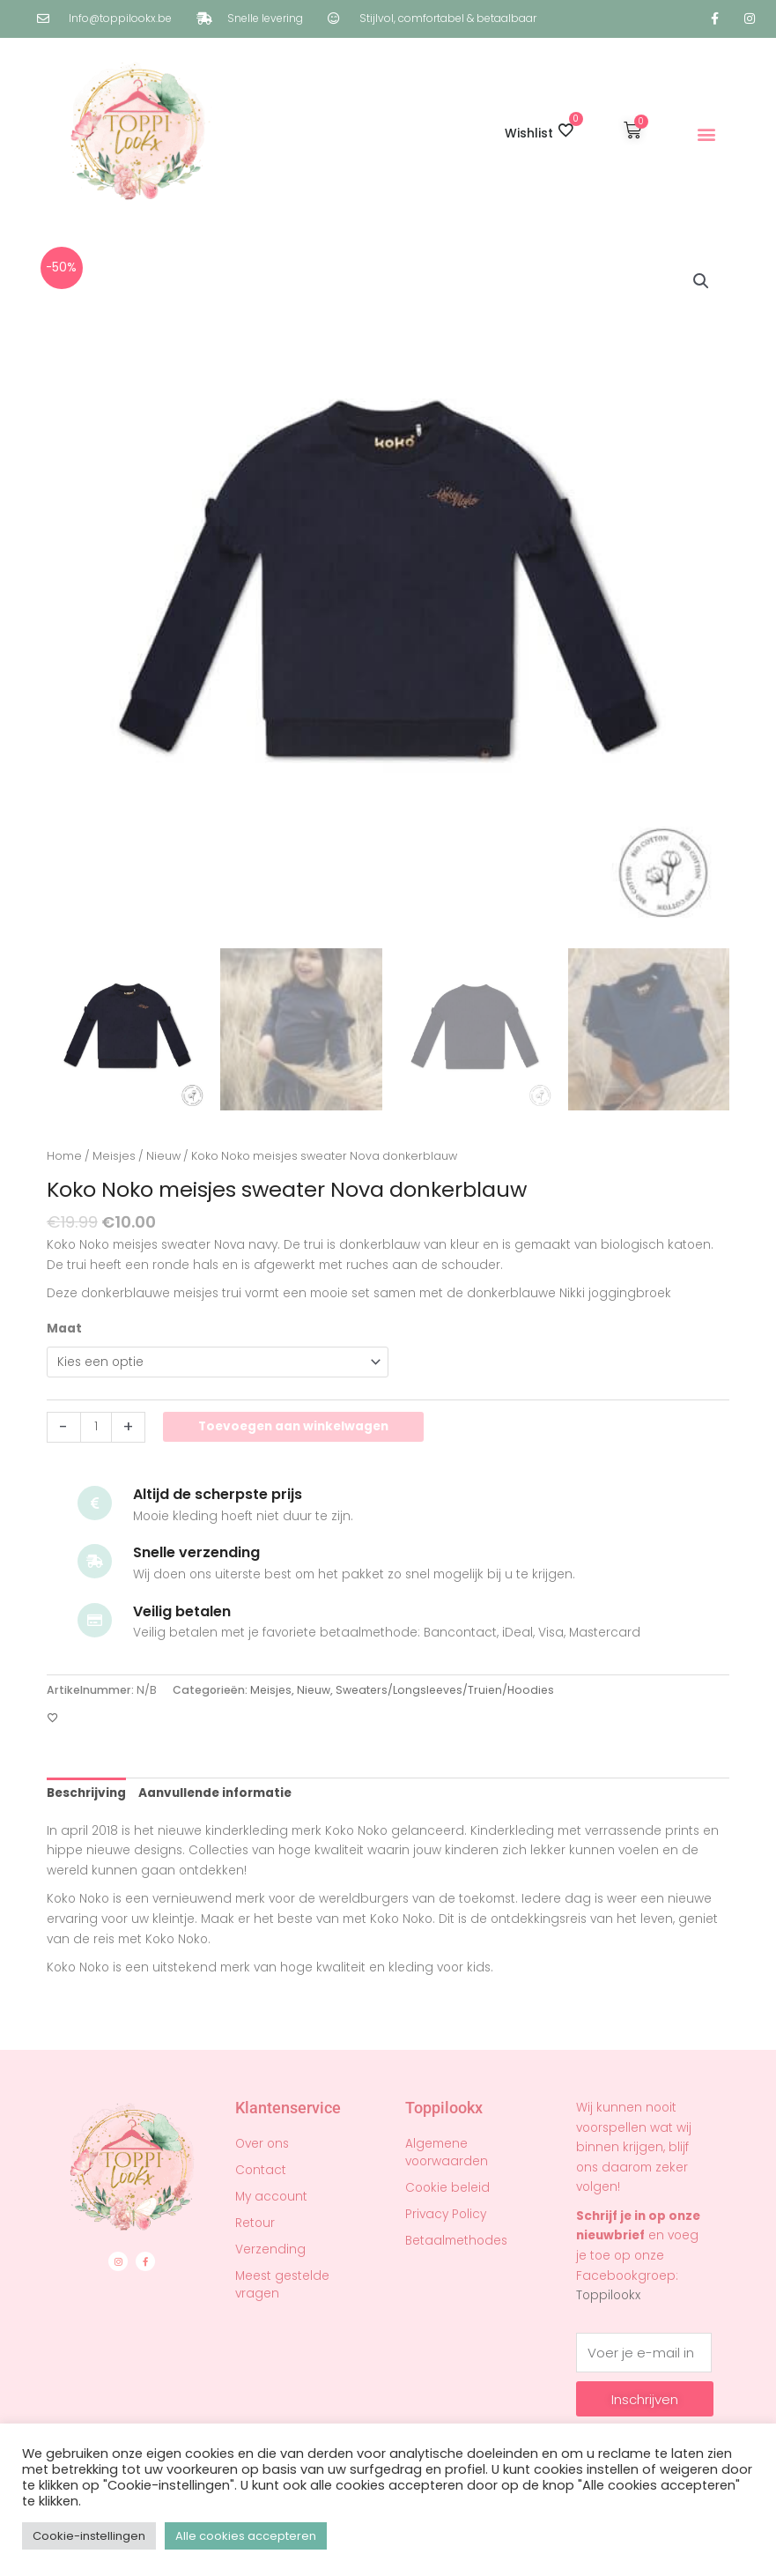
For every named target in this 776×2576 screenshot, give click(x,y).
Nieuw (163, 1155)
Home (64, 1155)
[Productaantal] (96, 1427)
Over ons (262, 2143)
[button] (706, 133)
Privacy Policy (445, 2214)
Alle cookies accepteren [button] (245, 2536)
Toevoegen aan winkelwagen (293, 1426)
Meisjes (114, 1155)
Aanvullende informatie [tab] (215, 1793)
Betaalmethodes (456, 2240)
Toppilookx (608, 2295)
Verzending (270, 2249)
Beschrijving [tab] (86, 1793)
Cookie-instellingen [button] (89, 2536)
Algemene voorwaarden (446, 2152)
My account (271, 2196)
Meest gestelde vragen (282, 2285)
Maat (64, 1328)
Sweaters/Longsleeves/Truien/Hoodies (445, 1689)
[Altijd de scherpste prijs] (95, 1503)
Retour (255, 2223)
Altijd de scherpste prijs (217, 1494)
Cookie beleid (447, 2187)
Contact (260, 2170)
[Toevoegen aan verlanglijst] (53, 1718)
